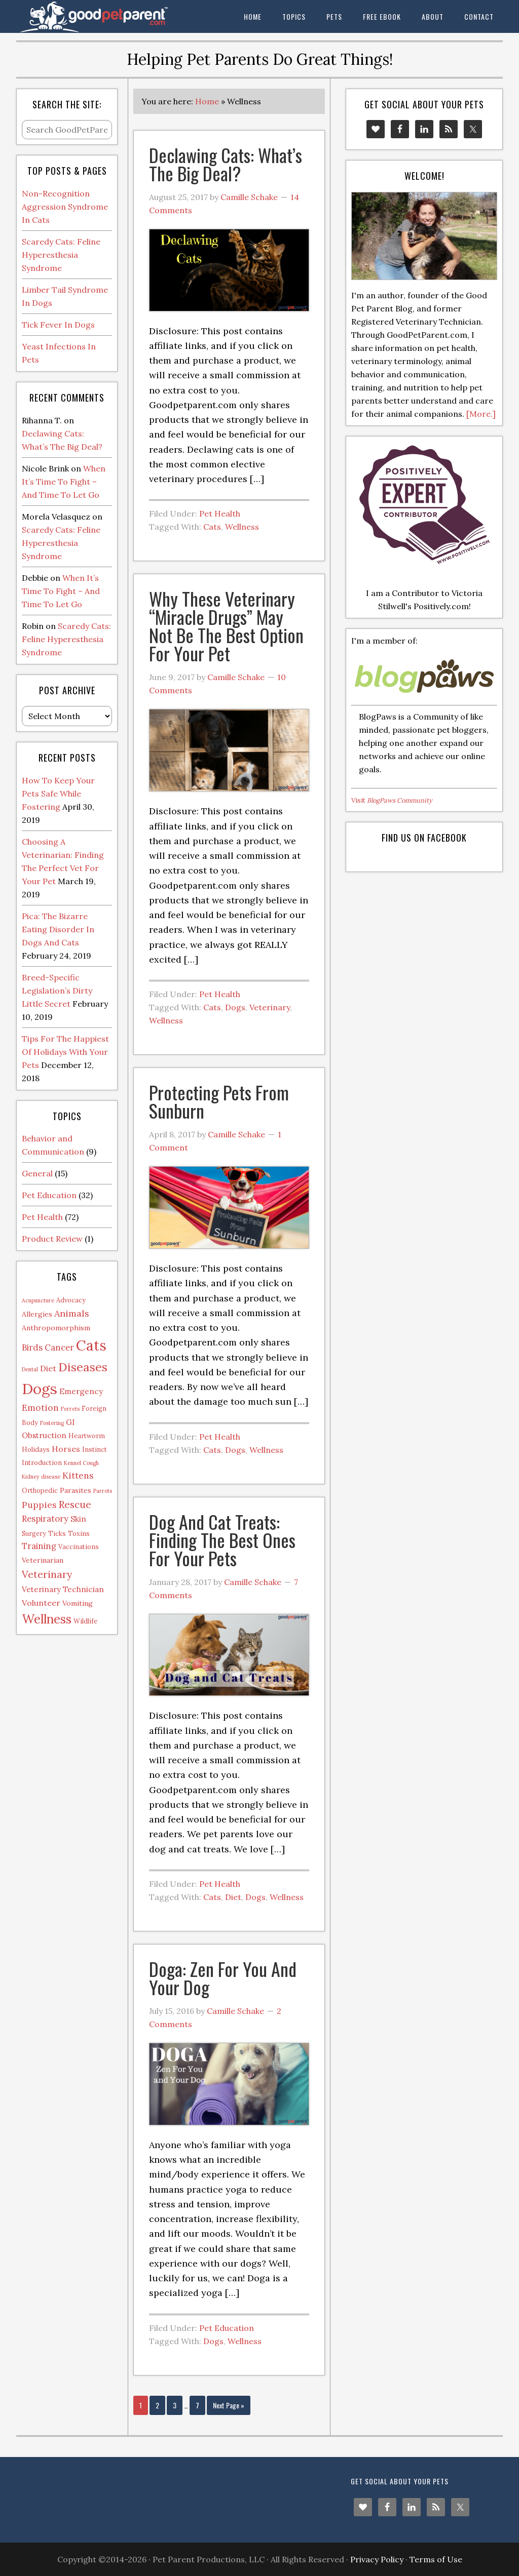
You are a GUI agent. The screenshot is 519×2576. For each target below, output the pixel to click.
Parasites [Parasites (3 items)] (75, 1490)
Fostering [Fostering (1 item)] (52, 1422)
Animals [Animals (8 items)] (71, 1313)
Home (207, 101)
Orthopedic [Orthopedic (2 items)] (40, 1490)
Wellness (242, 527)
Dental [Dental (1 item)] (30, 1369)
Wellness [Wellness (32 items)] (46, 1619)
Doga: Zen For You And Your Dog (222, 1977)
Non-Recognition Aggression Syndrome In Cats (65, 206)
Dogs (235, 1007)
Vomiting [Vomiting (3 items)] (77, 1603)
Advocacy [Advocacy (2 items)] (71, 1300)
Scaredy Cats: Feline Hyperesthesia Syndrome (61, 254)
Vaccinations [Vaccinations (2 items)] (78, 1546)
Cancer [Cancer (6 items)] (59, 1347)
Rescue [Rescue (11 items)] (75, 1504)
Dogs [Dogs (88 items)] (39, 1388)
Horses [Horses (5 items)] (66, 1449)
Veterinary (269, 1007)
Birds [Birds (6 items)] (32, 1347)
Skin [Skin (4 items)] (78, 1519)
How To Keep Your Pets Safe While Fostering (58, 793)
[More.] (481, 414)
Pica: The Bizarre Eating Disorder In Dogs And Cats (58, 929)
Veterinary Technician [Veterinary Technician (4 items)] (63, 1589)
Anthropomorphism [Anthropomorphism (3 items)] (56, 1327)
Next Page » (228, 2405)
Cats (212, 527)
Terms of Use (436, 2559)
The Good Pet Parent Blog (92, 16)
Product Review (52, 1239)
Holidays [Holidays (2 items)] (36, 1449)
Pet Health (219, 513)
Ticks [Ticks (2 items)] (57, 1533)
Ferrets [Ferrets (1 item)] (70, 1408)
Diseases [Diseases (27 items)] (82, 1366)
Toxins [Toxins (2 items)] (79, 1533)
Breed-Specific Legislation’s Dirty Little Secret (57, 990)
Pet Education (226, 2328)
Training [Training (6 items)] (39, 1546)
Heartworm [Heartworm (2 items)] (86, 1436)
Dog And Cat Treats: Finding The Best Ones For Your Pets (222, 1539)
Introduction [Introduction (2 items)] (42, 1462)
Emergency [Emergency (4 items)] (81, 1391)
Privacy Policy (376, 2559)
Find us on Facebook (424, 837)
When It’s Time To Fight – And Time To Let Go (63, 481)
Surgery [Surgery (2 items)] (34, 1533)
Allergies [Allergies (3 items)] (37, 1314)
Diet (233, 1897)
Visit (391, 800)
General (37, 1173)
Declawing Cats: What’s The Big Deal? (225, 163)
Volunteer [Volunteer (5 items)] (41, 1603)
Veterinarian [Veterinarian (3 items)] (42, 1560)
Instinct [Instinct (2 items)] (94, 1449)
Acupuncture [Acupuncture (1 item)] (38, 1300)
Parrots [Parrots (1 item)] (102, 1490)
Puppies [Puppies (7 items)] (39, 1505)
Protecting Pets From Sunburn (219, 1101)
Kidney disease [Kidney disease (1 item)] (41, 1476)
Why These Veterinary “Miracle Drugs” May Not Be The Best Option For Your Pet (226, 625)
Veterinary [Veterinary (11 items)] (47, 1574)
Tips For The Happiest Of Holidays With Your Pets (65, 1052)
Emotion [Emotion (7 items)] (40, 1407)
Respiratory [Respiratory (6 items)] (45, 1518)
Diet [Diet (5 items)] (48, 1368)
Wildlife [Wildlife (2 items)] (85, 1621)
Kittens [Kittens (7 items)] (78, 1475)
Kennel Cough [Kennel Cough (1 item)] (81, 1463)
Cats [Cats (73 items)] (91, 1345)
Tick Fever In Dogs (58, 325)
